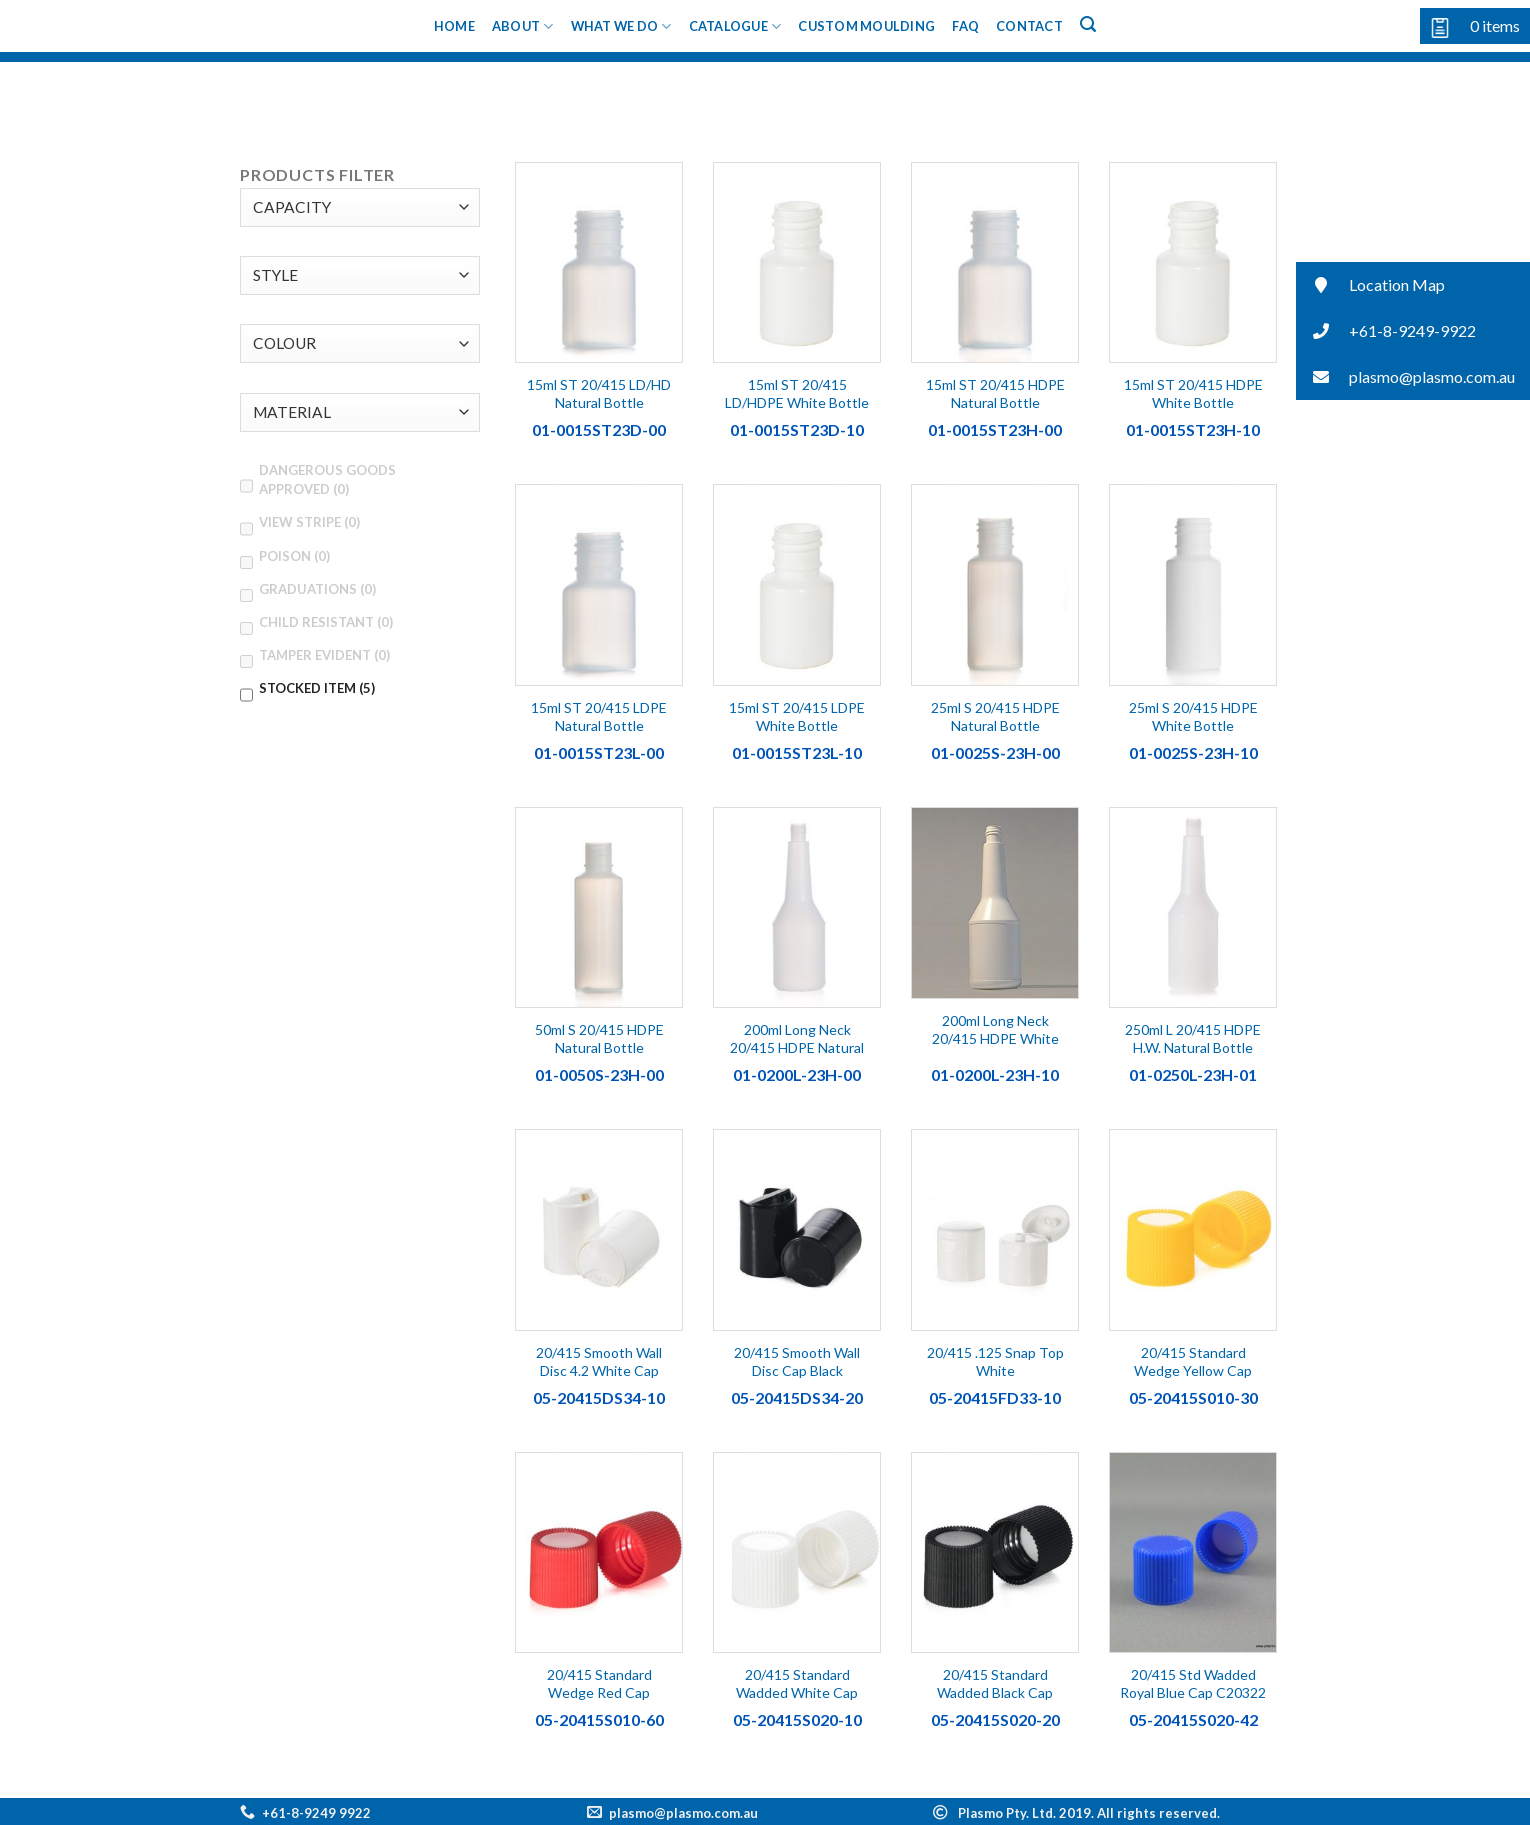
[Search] (1088, 24)
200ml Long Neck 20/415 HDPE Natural (797, 1038)
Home (454, 26)
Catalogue (735, 26)
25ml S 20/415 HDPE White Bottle (1193, 716)
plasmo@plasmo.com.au (683, 1813)
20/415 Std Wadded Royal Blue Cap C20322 (1193, 1683)
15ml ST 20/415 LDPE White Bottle (797, 716)
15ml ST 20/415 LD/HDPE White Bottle (797, 393)
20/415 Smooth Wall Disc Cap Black (797, 1361)
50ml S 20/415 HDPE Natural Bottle (599, 1038)
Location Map (1370, 285)
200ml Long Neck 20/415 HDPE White (995, 1029)
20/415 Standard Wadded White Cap (797, 1683)
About (523, 26)
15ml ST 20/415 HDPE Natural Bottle (995, 393)
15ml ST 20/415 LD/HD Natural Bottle (599, 393)
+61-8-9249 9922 (316, 1813)
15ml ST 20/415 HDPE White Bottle (1193, 393)
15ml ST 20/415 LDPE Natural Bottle (599, 716)
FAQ (965, 26)
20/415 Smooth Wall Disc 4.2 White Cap (599, 1361)
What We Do (621, 26)
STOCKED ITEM (317, 688)
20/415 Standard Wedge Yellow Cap (1193, 1361)
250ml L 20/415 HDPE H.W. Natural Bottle (1193, 1038)
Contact (1029, 26)
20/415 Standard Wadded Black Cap (995, 1683)
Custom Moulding (866, 26)
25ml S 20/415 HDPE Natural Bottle (995, 716)
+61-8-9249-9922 (1386, 331)
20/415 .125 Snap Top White (995, 1361)
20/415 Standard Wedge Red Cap (599, 1683)
